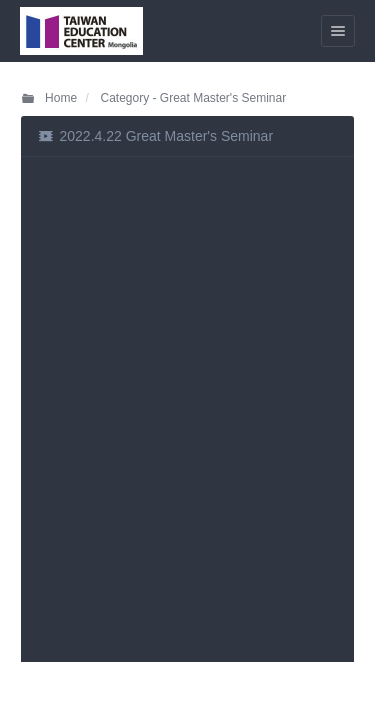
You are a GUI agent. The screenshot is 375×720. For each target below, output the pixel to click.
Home (48, 98)
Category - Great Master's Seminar (191, 98)
